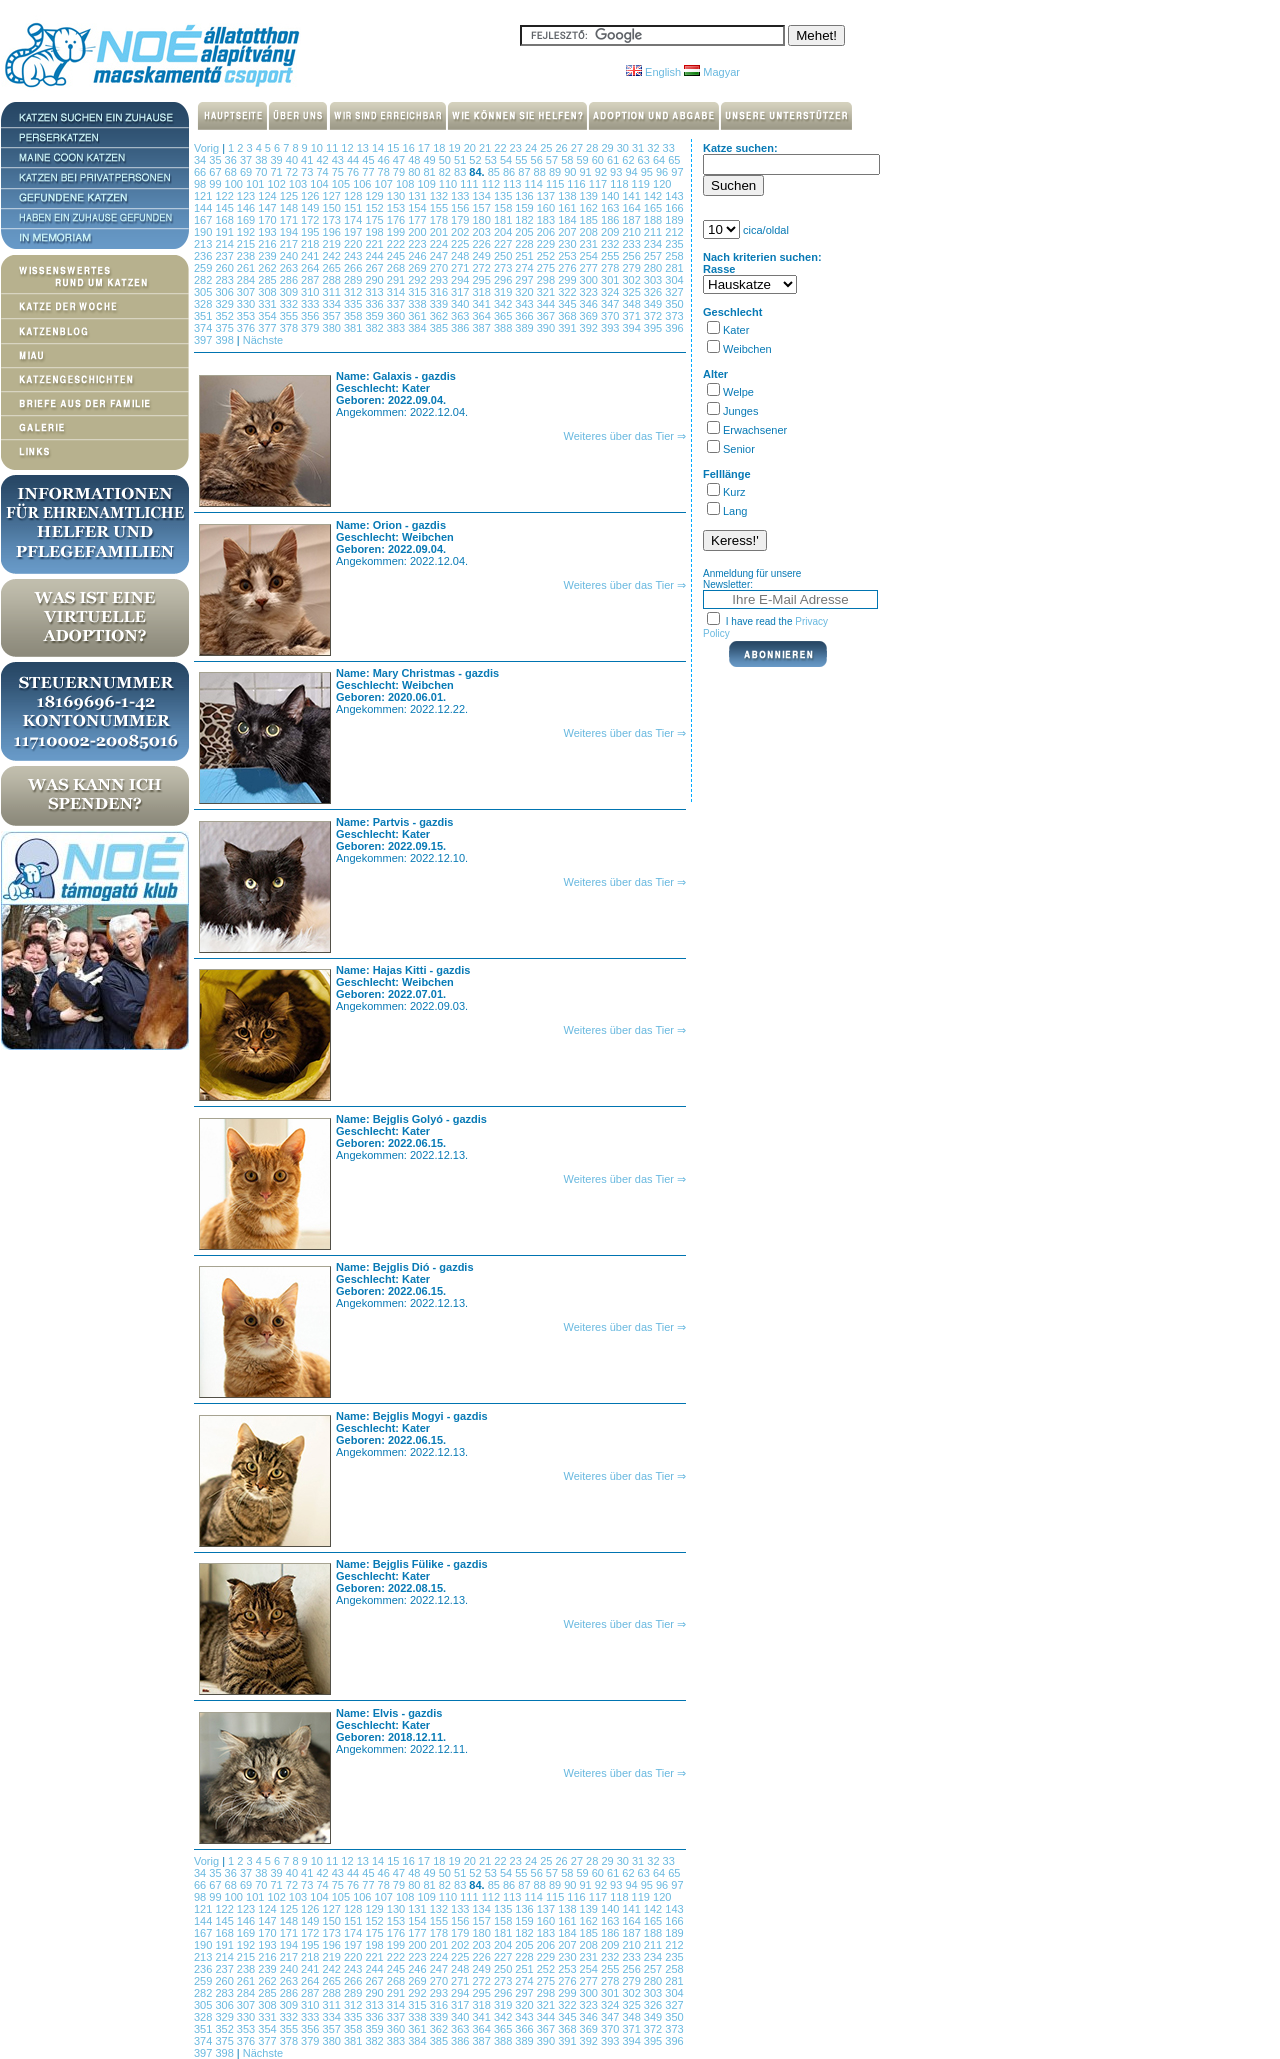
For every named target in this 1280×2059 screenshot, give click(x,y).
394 (632, 328)
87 (525, 172)
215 (247, 244)
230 (568, 244)
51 (461, 160)
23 (517, 148)
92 (602, 172)
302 (632, 280)
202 (461, 232)
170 (268, 220)
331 (268, 304)
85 (495, 172)
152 (375, 208)
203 (482, 232)
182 (525, 220)
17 (425, 148)
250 (504, 256)
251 (525, 256)
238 (247, 256)
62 (629, 160)
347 (611, 304)
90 (571, 172)
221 (375, 244)
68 (232, 172)
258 (674, 256)
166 (674, 208)
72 (293, 172)
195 (311, 232)
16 (410, 148)
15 (394, 148)
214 (225, 244)
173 (333, 220)
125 (290, 196)
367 (547, 316)
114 (535, 184)
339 (440, 304)
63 (645, 160)
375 (225, 328)
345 (568, 304)
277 (590, 268)
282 (204, 280)
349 (654, 304)
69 (247, 172)
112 (492, 184)
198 (375, 232)
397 (204, 340)
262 (268, 268)
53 (492, 160)
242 (333, 256)
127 (333, 196)
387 (482, 328)
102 (277, 184)
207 (568, 232)
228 (525, 244)
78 (385, 172)
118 (620, 184)
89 (556, 172)
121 (204, 196)
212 (674, 232)
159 (525, 208)
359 (375, 316)
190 (204, 232)
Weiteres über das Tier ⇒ (624, 436)
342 (504, 304)
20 (471, 148)
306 (225, 292)
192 (247, 232)
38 (262, 160)
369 (590, 316)
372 (654, 316)
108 (406, 184)
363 (461, 316)
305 (204, 292)
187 (632, 220)
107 (385, 184)
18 (440, 148)
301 (611, 280)
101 (256, 184)
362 (440, 316)
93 (617, 172)
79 (400, 172)
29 (608, 148)
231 (590, 244)
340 (461, 304)
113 (513, 184)
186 (611, 220)
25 (547, 148)
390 (547, 328)
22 (501, 148)
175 (375, 220)
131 (418, 196)
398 (225, 340)
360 (397, 316)
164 (632, 208)
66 (201, 172)
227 (504, 244)
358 (354, 316)
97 (677, 172)
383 (397, 328)
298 (547, 280)
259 (204, 268)
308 (268, 292)
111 (470, 184)
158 (504, 208)
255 (611, 256)
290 (375, 280)
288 (333, 280)
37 (247, 160)
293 (440, 280)
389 (525, 328)
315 (418, 292)
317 (461, 292)
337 (397, 304)
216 (268, 244)
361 (418, 316)
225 (461, 244)
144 (204, 208)
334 (333, 304)
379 (311, 328)
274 (525, 268)
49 (430, 160)
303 (654, 280)
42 (323, 160)
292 (418, 280)
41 (308, 160)
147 (268, 208)
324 (611, 292)
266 (354, 268)
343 (525, 304)
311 (333, 292)
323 (590, 292)
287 (311, 280)
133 (461, 196)
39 (277, 160)
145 (225, 208)
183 (547, 220)
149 (311, 208)
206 (547, 232)
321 (547, 292)
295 (482, 280)
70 (262, 172)
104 (320, 184)
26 (563, 148)
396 (674, 328)
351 (204, 316)
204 (504, 232)
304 (674, 280)
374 (204, 328)
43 (339, 160)
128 (354, 196)
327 (674, 292)
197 (354, 232)
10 (318, 148)
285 (268, 280)
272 (482, 268)
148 (290, 208)
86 (510, 172)
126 (311, 196)
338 (418, 304)
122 (225, 196)
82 (446, 172)
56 (538, 160)
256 (632, 256)
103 (299, 184)
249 (482, 256)
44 (354, 160)
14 (379, 148)
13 (364, 148)
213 (204, 244)
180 (482, 220)
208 (590, 232)
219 (333, 244)
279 (632, 268)
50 (446, 160)
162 (590, 208)
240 (290, 256)
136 (525, 196)
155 (440, 208)
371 (632, 316)
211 (654, 232)
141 (632, 196)
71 (277, 172)
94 (632, 172)
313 (375, 292)
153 (397, 208)
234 (654, 244)
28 (593, 148)
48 (415, 160)
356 (311, 316)
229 (547, 244)
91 (586, 172)
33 (669, 148)
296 (504, 280)
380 (333, 328)
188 (654, 220)
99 (216, 184)
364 (482, 316)
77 (369, 172)
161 (568, 208)
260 (225, 268)
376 (247, 328)
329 (225, 304)
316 (440, 292)
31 (639, 148)
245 (397, 256)
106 (363, 184)
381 (354, 328)
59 (583, 160)
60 (599, 160)
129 (375, 196)
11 (333, 148)
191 (225, 232)
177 (418, 220)
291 (397, 280)
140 (611, 196)
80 (415, 172)
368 (568, 316)
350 (674, 304)
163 (611, 208)
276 (568, 268)
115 (556, 184)
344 (547, 304)
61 (614, 160)
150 (333, 208)
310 (311, 292)
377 (268, 328)
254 (590, 256)
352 (225, 316)
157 (482, 208)
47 (400, 160)
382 (375, 328)
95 (648, 172)
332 (290, 304)
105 (342, 184)
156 (461, 208)
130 (397, 196)
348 (632, 304)
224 (440, 244)
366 (525, 316)
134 (482, 196)
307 (247, 292)
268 (397, 268)
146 (247, 208)
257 (654, 256)
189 (674, 220)
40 (293, 160)
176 (397, 220)
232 (611, 244)
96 (663, 172)
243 (354, 256)
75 (339, 172)
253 (568, 256)
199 (397, 232)
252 (547, 256)
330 (247, 304)
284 (247, 280)
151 (354, 208)
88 (541, 172)
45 (369, 160)
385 (440, 328)
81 (430, 172)
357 (333, 316)
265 (333, 268)
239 (268, 256)
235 (674, 244)
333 (311, 304)
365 (504, 316)
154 (418, 208)
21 (486, 148)
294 (461, 280)
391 (568, 328)
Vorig (206, 148)
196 (333, 232)
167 (204, 220)
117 (599, 184)
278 (611, 268)
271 (461, 268)
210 (632, 232)
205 (525, 232)
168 (225, 220)
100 (235, 184)
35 (216, 160)
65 (674, 160)
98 (201, 184)
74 (323, 172)
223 (418, 244)
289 (354, 280)
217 (290, 244)
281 (674, 268)
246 (418, 256)
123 (247, 196)
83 (461, 172)
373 (674, 316)
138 (568, 196)
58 (568, 160)
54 (507, 160)
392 (590, 328)
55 (522, 160)
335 (354, 304)
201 (440, 232)
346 (590, 304)
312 (354, 292)
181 (504, 220)
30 (624, 148)
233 (632, 244)
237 (225, 256)
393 (611, 328)
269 (418, 268)
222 (397, 244)
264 (311, 268)
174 (354, 220)
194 (290, 232)
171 (290, 220)
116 (577, 184)
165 (654, 208)
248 (461, 256)
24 (532, 148)
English (653, 72)
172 (311, 220)
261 (247, 268)
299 (568, 280)
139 (590, 196)
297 (525, 280)
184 (568, 220)
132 (440, 196)
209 (611, 232)
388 (504, 328)
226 (482, 244)
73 (308, 172)
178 (440, 220)
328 (204, 304)
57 (553, 160)
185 (590, 220)
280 (654, 268)
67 (216, 172)
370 (611, 316)
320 (525, 292)
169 (247, 220)
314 (397, 292)
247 (440, 256)
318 (482, 292)
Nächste (263, 340)
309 (290, 292)
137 (547, 196)
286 (290, 280)
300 (590, 280)
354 (268, 316)
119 (642, 184)
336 (375, 304)
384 (418, 328)
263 (290, 268)
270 (440, 268)
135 (504, 196)
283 (225, 280)
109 (427, 184)
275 (547, 268)
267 (375, 268)
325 (632, 292)
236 (204, 256)
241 (311, 256)
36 (232, 160)
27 (578, 148)
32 (654, 148)
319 (504, 292)
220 (354, 244)
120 (662, 184)
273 (504, 268)
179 (461, 220)
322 (568, 292)
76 (354, 172)
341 (482, 304)
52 (476, 160)
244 (375, 256)
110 (449, 184)
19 (455, 148)
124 (268, 196)
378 (290, 328)
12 (348, 148)
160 (547, 208)
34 (201, 160)
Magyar (712, 72)
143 (674, 196)
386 (461, 328)
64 (660, 160)
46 (385, 160)
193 (268, 232)
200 (418, 232)
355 (290, 316)
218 (311, 244)
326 (654, 292)
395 (654, 328)
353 (247, 316)
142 (654, 196)
